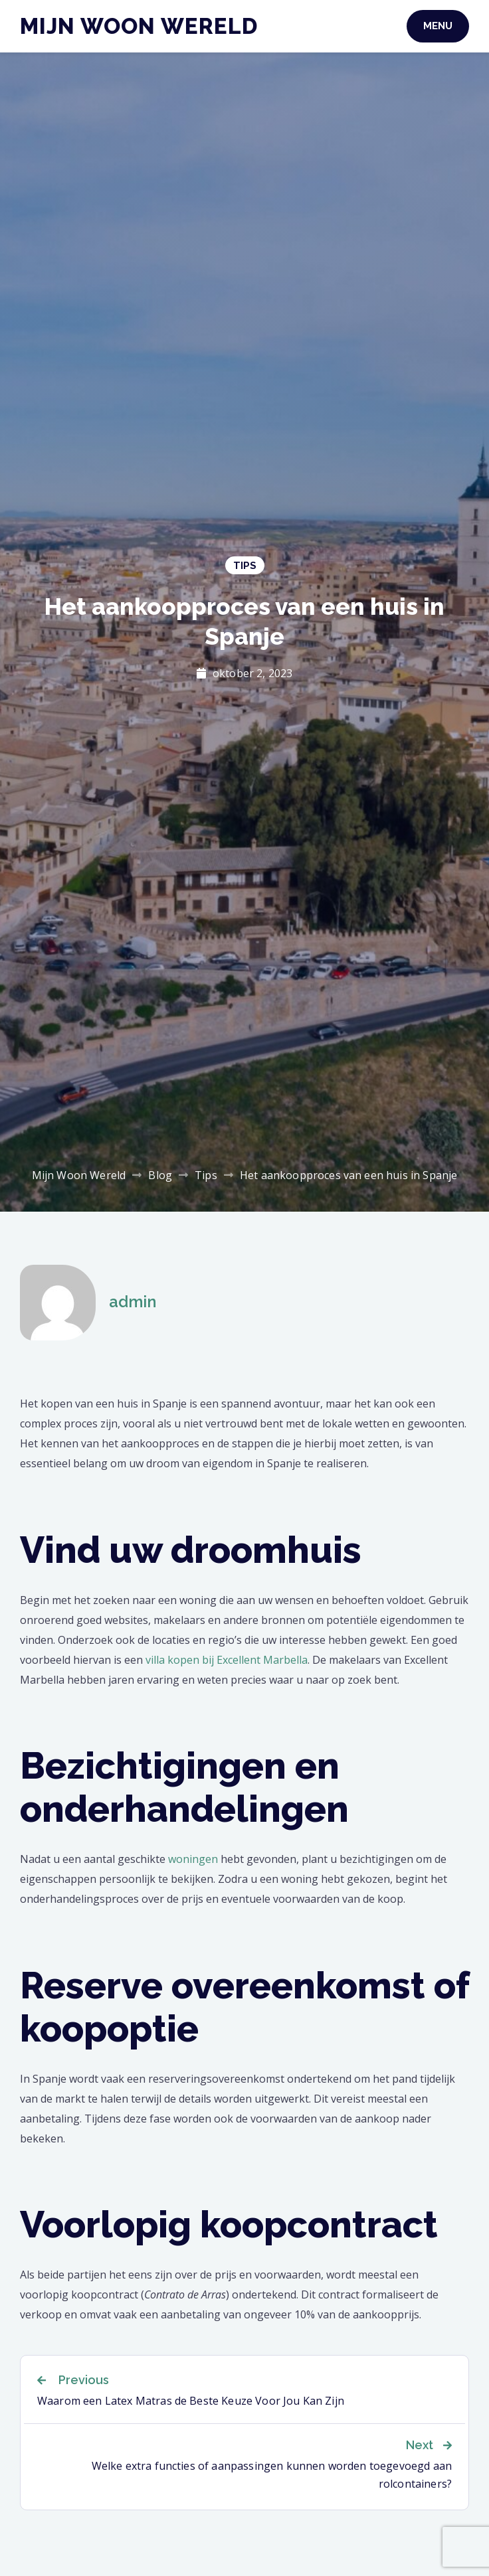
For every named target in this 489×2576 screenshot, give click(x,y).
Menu (437, 26)
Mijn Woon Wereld (139, 26)
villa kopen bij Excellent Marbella (227, 1659)
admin (132, 1301)
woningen (193, 1859)
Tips (244, 566)
